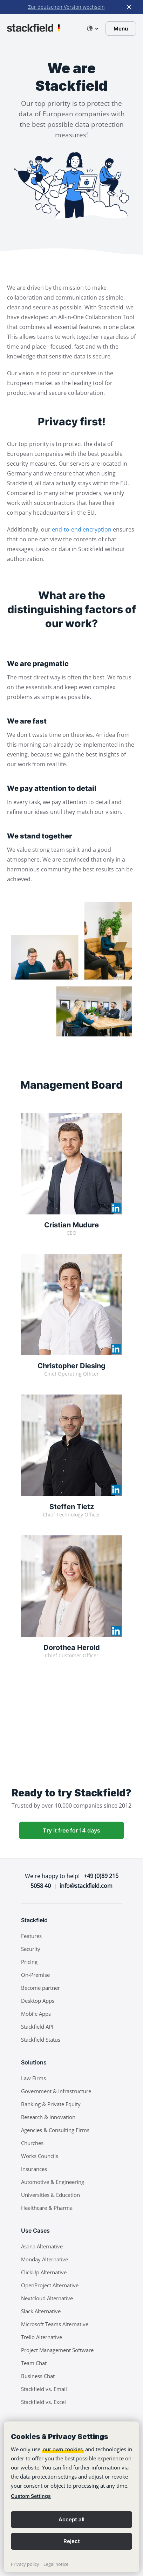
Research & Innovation (48, 2117)
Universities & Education (50, 2194)
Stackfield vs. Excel (43, 2401)
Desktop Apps (37, 2000)
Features (31, 1935)
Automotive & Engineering (52, 2181)
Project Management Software (57, 2350)
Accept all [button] (71, 2519)
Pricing (29, 1961)
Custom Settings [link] (31, 2496)
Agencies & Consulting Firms (55, 2129)
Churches (32, 2142)
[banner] (71, 2496)
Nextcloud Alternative (47, 2298)
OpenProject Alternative (50, 2285)
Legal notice (55, 2564)
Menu (121, 28)
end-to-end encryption (81, 529)
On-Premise (35, 1974)
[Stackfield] (33, 27)
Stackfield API (37, 2026)
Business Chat (38, 2375)
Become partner (40, 1987)
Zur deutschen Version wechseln (66, 7)
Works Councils (39, 2155)
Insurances (34, 2168)
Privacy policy (25, 2564)
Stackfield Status (40, 2039)
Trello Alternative (41, 2337)
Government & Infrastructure (56, 2091)
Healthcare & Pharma (47, 2207)
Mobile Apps (36, 2013)
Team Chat (34, 2362)
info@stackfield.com (86, 1886)
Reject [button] (71, 2541)
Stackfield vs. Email (44, 2388)
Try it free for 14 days (71, 1830)
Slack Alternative (41, 2311)
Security (30, 1948)
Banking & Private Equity (51, 2104)
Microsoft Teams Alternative (54, 2324)
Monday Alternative (44, 2259)
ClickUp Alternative (44, 2272)
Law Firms (33, 2078)
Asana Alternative (42, 2246)
